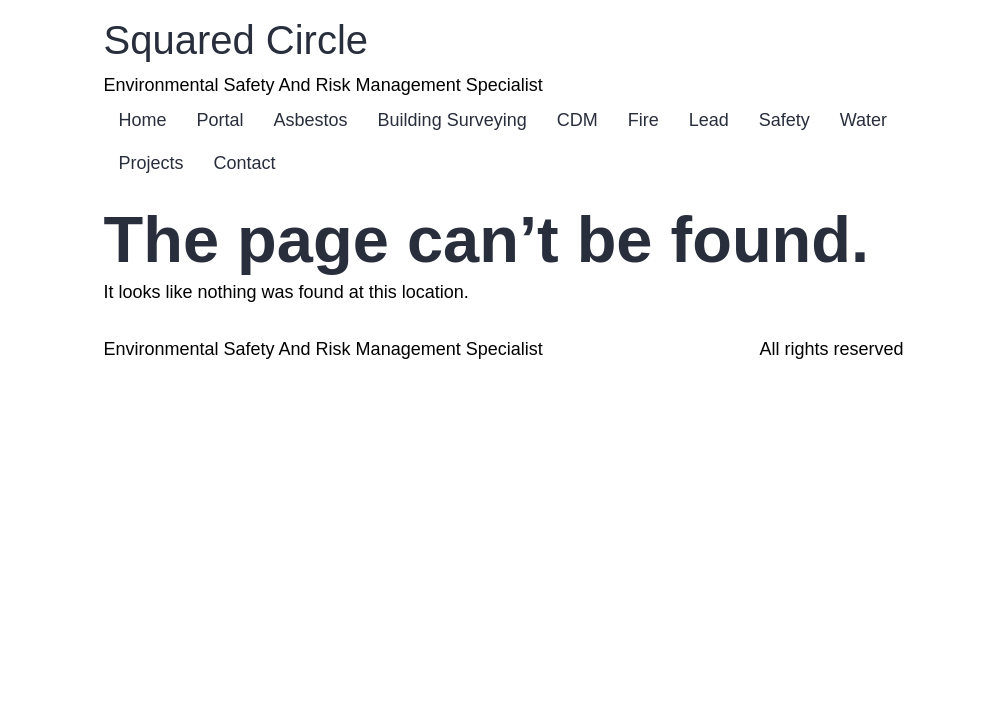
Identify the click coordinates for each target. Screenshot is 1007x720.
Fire (643, 120)
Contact (245, 163)
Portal (220, 120)
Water (863, 120)
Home (143, 120)
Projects (151, 163)
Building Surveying (452, 120)
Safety (784, 120)
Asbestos (311, 120)
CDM (577, 120)
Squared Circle (236, 40)
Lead (709, 120)
